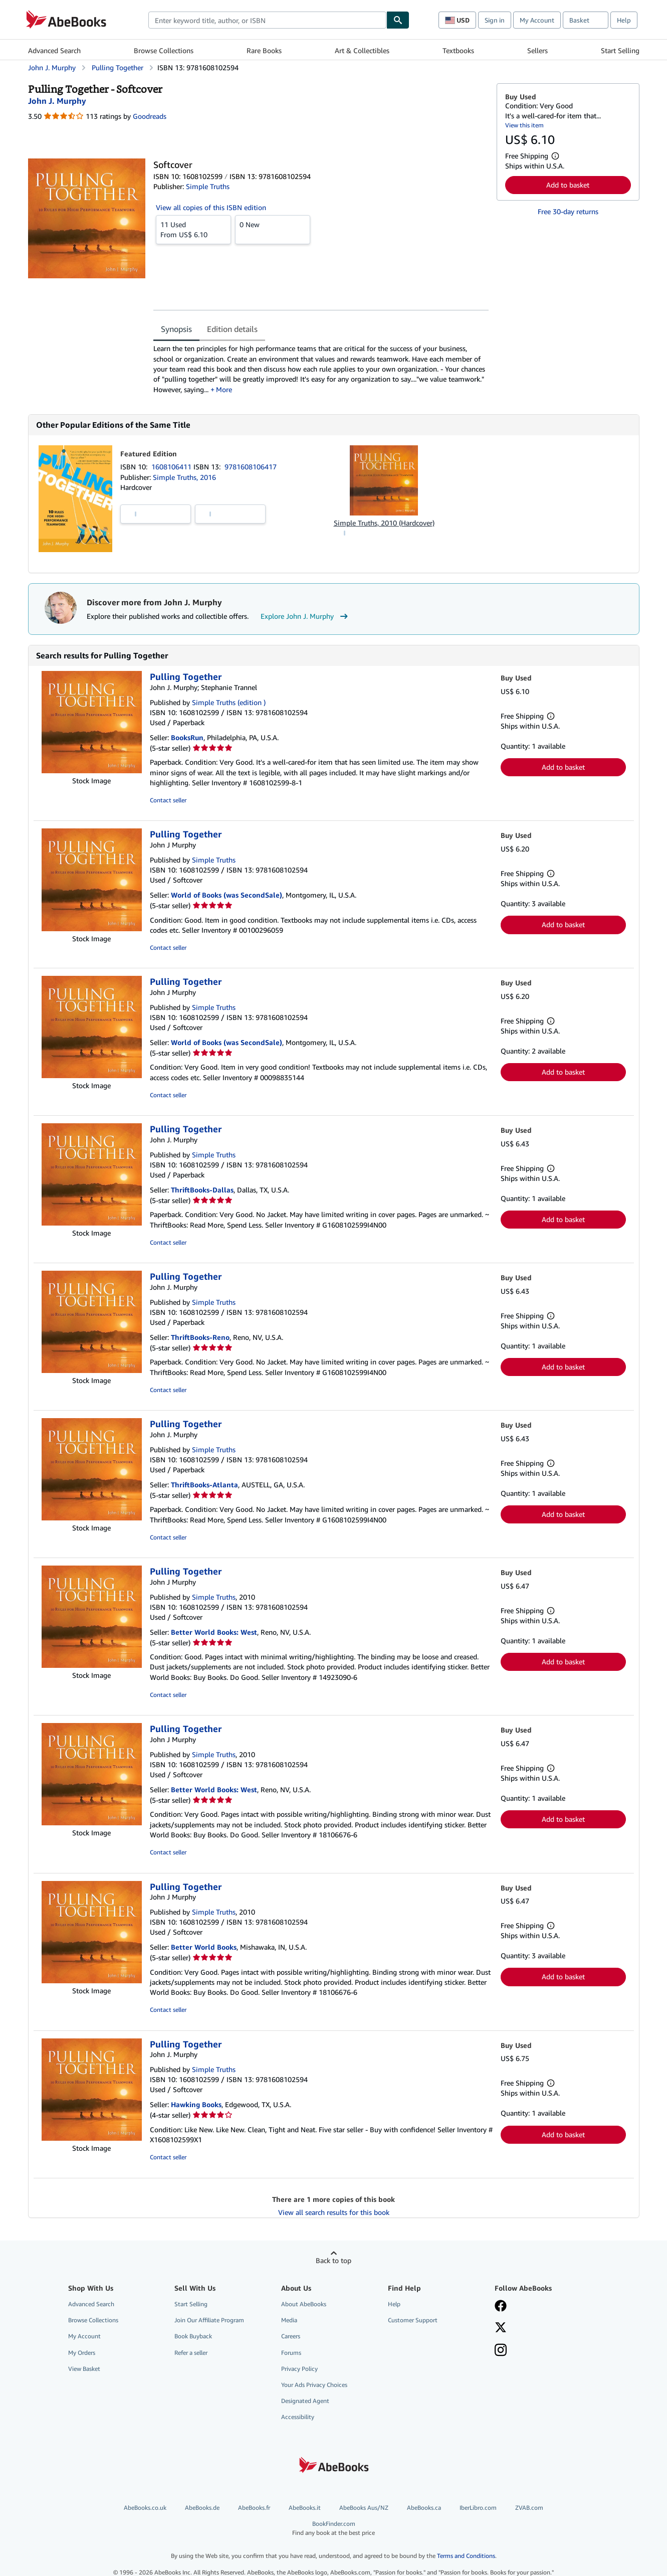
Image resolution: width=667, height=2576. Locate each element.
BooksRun (187, 737)
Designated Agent (305, 2401)
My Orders (81, 2352)
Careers (290, 2336)
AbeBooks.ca (424, 2507)
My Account (537, 20)
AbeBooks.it (305, 2507)
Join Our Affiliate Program (209, 2320)
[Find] (398, 20)
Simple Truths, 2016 (184, 477)
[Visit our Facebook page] (501, 2306)
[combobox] (267, 20)
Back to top (333, 2260)
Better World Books (204, 1947)
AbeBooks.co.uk (145, 2507)
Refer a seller (190, 2352)
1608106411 (172, 466)
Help (624, 20)
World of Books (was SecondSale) (226, 895)
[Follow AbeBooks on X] (501, 2328)
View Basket (84, 2368)
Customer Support (412, 2320)
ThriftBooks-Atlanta (204, 1484)
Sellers (537, 50)
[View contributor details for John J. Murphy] (57, 101)
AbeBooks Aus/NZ (363, 2507)
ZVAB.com (529, 2507)
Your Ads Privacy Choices (314, 2384)
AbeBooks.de (202, 2507)
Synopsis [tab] (176, 329)
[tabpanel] (321, 369)
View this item (524, 125)
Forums (291, 2352)
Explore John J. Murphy (305, 616)
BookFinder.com (333, 2528)
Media (289, 2320)
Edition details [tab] (232, 329)
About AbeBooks (303, 2304)
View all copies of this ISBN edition (211, 207)
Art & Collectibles (362, 50)
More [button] (224, 389)
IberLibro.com (478, 2507)
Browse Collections (163, 50)
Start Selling (620, 50)
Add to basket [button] (567, 185)
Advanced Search (54, 50)
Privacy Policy (299, 2368)
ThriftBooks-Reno (200, 1337)
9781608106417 (251, 466)
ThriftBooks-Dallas (202, 1189)
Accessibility (297, 2417)
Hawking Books (196, 2104)
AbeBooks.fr (254, 2507)
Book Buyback (193, 2336)
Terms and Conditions (466, 2555)
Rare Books (264, 50)
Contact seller (168, 800)
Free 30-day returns (568, 211)
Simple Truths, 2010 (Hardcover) (384, 523)
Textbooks (458, 50)
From (193, 229)
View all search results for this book (333, 2212)
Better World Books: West (214, 1632)
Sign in (495, 20)
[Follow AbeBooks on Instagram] (501, 2350)
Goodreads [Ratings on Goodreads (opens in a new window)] (149, 116)
